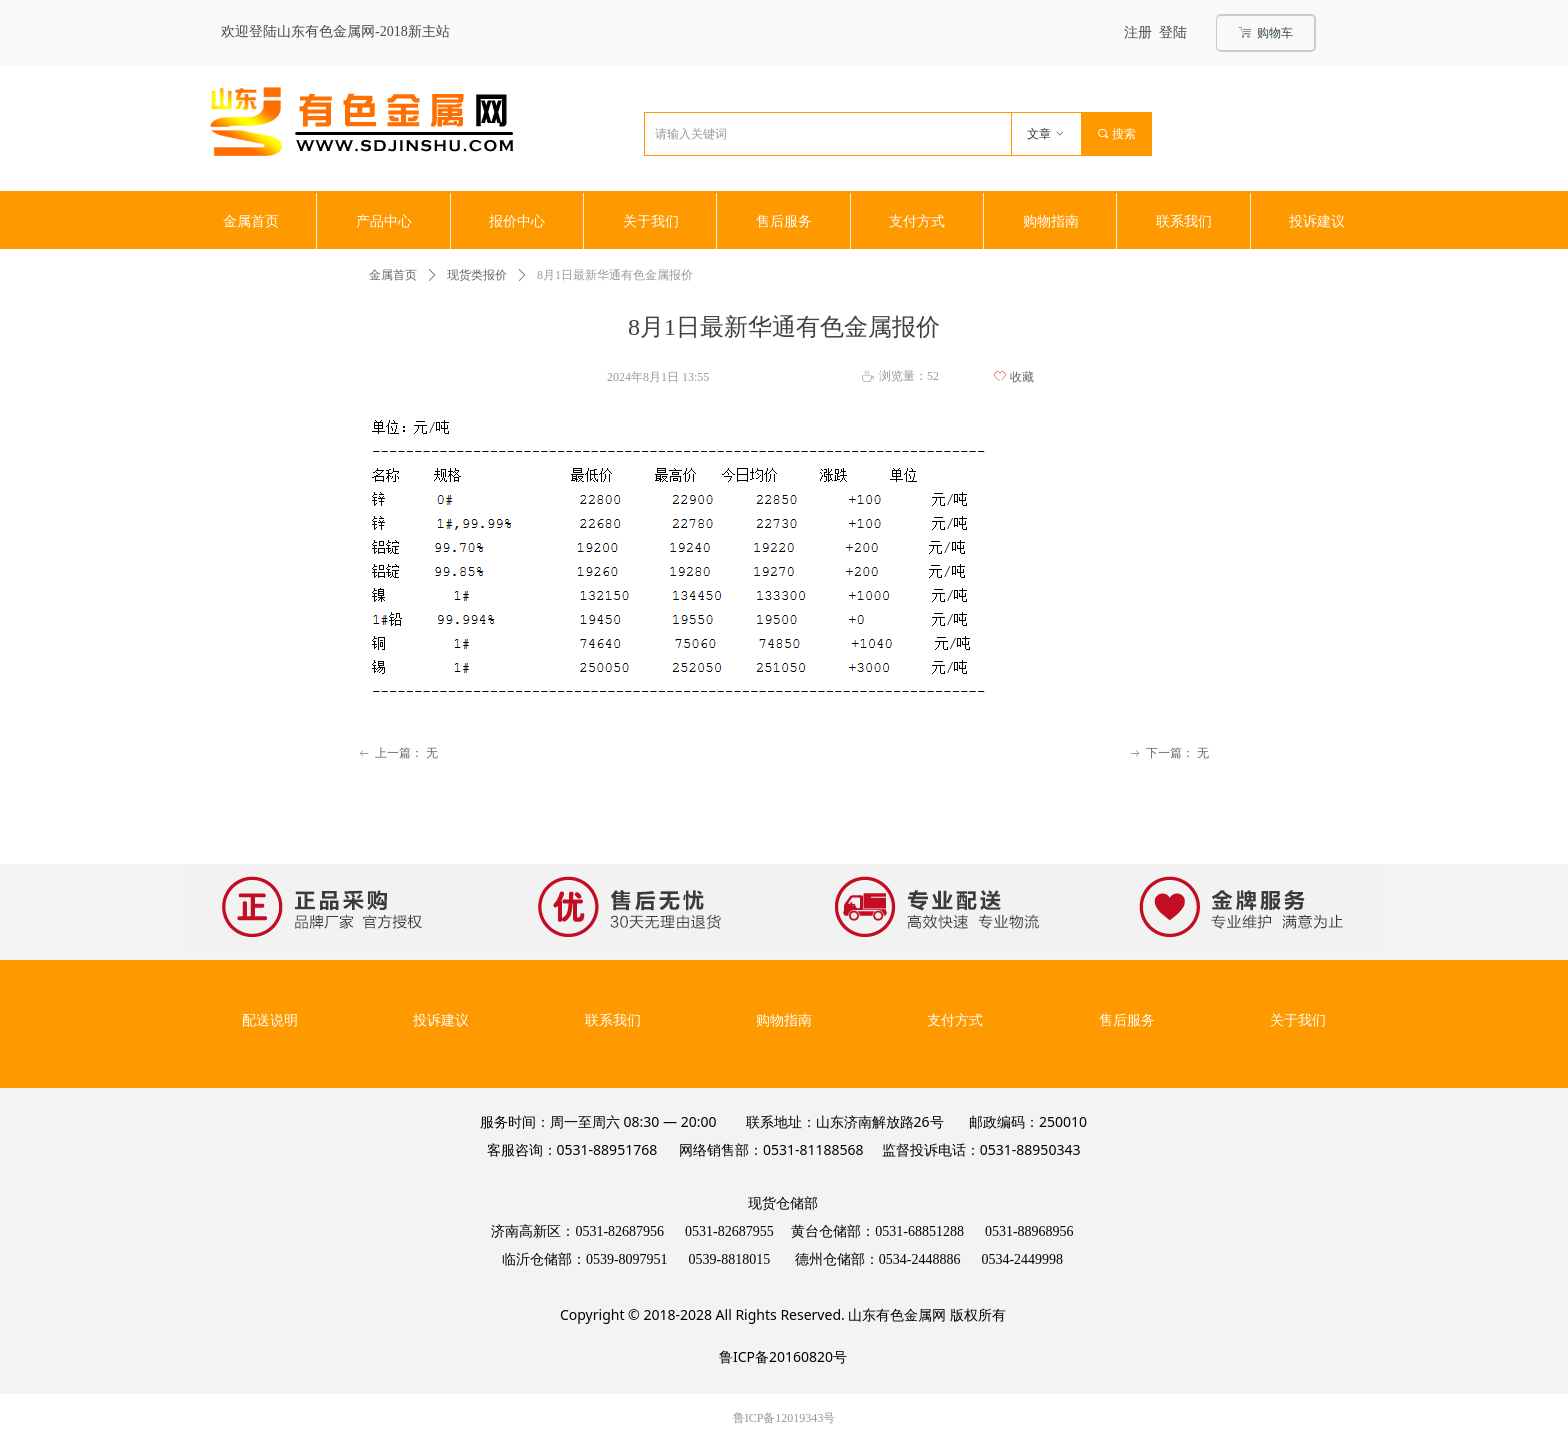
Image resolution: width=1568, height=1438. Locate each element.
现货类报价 (477, 275)
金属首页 (393, 275)
